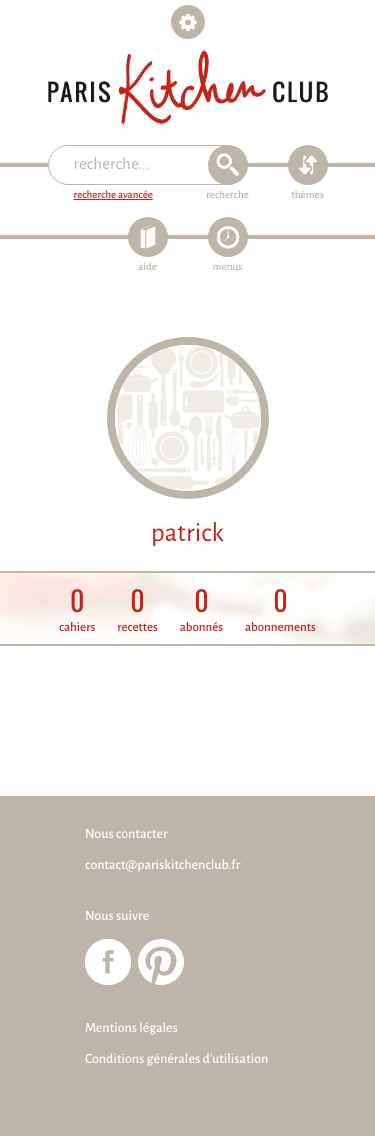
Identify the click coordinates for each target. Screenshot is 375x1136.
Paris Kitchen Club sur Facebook (108, 962)
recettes (137, 609)
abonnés (202, 609)
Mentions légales (131, 1028)
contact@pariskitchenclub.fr (162, 865)
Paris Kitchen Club (188, 87)
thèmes (307, 195)
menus (227, 267)
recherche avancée (113, 195)
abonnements (280, 609)
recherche (227, 195)
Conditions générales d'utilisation (176, 1059)
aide (147, 267)
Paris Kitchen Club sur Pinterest (161, 962)
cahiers (77, 609)
